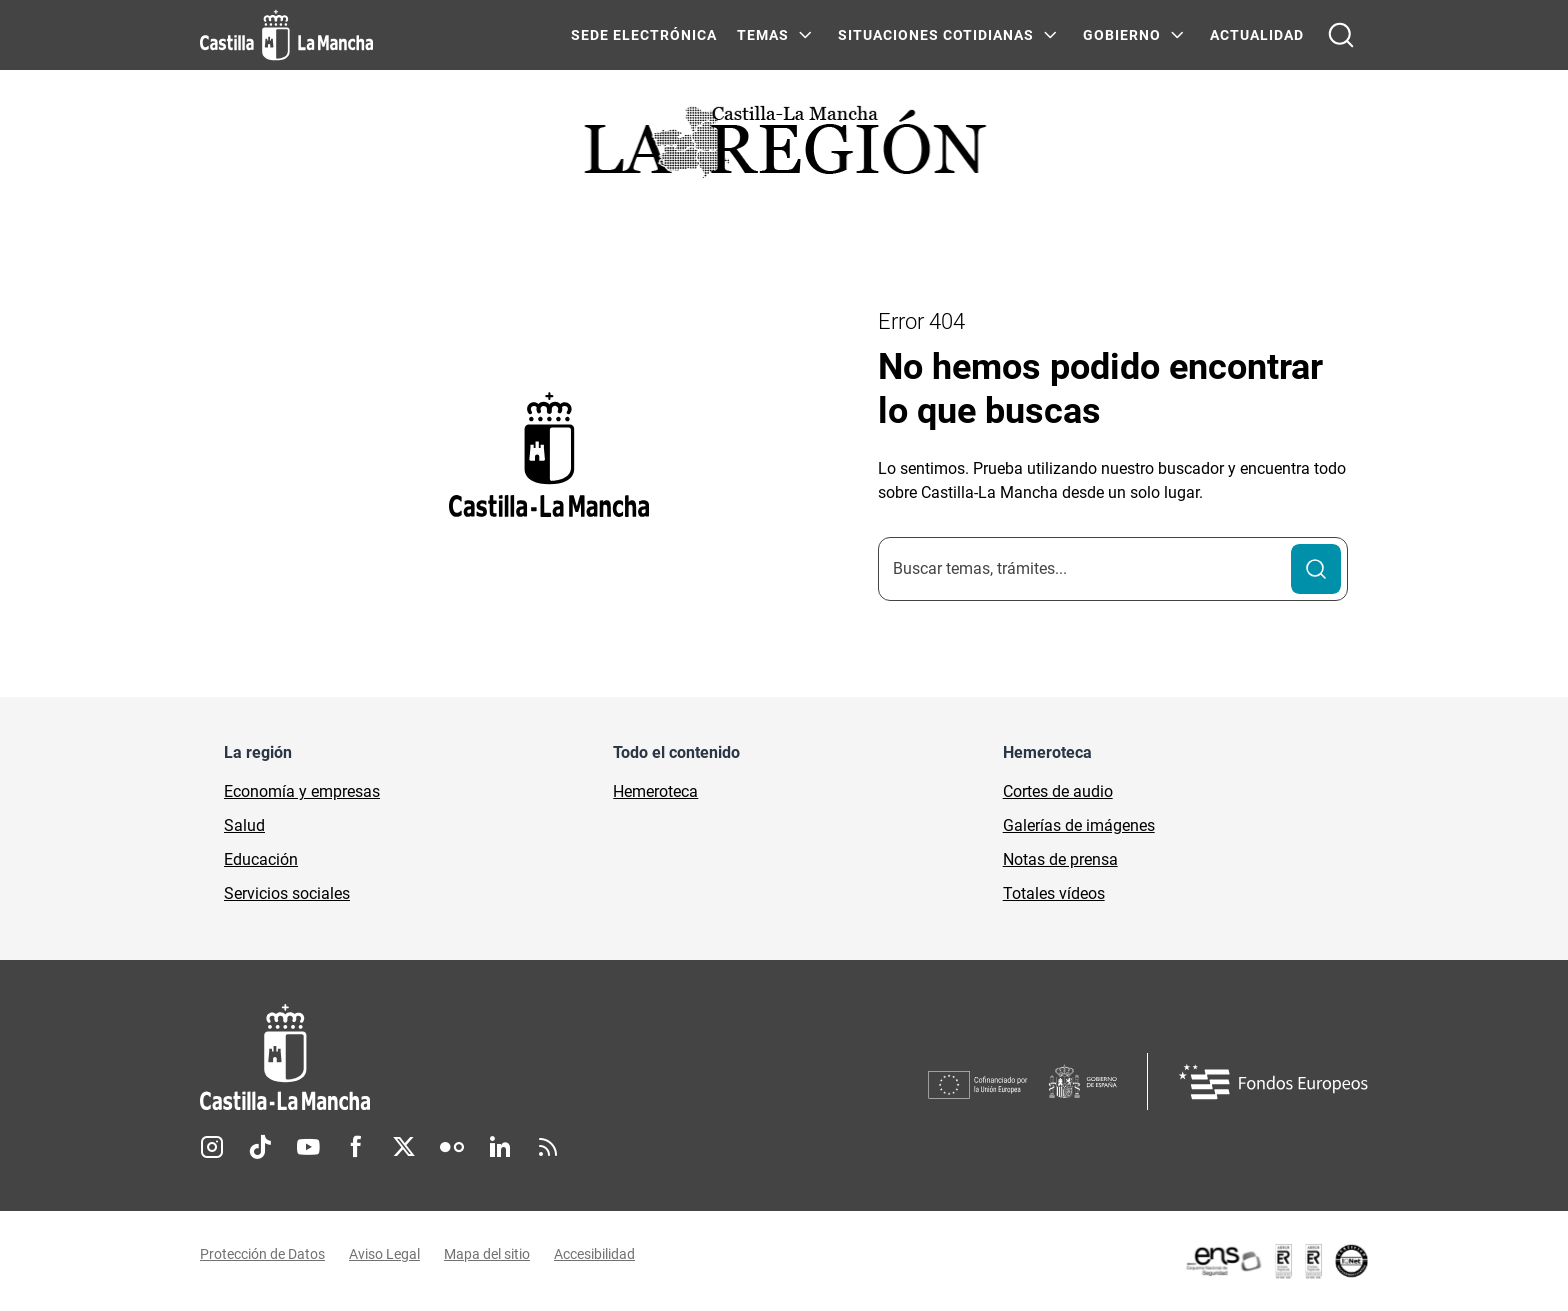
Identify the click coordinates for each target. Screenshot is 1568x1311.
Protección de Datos (262, 1254)
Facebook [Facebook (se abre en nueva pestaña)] (356, 1147)
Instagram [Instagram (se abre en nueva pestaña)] (212, 1147)
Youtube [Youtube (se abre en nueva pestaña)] (308, 1147)
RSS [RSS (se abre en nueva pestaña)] (548, 1147)
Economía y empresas (302, 791)
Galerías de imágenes (1079, 825)
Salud (244, 825)
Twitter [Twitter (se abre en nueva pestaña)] (404, 1147)
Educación (261, 859)
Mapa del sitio (487, 1254)
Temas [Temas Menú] (763, 35)
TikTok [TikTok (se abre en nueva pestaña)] (260, 1147)
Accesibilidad (594, 1254)
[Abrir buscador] (1341, 35)
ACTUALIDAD (1257, 35)
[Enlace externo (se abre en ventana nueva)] (1276, 1261)
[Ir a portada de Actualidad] (784, 147)
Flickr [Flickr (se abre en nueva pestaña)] (452, 1147)
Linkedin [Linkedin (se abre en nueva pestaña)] (500, 1147)
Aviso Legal (384, 1254)
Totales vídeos (1054, 893)
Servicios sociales (287, 893)
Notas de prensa (1060, 859)
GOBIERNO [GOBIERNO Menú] (1122, 35)
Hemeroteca (655, 791)
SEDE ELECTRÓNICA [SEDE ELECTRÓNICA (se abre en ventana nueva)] (644, 35)
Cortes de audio (1058, 791)
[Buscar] (1316, 569)
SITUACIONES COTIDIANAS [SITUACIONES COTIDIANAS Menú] (936, 35)
